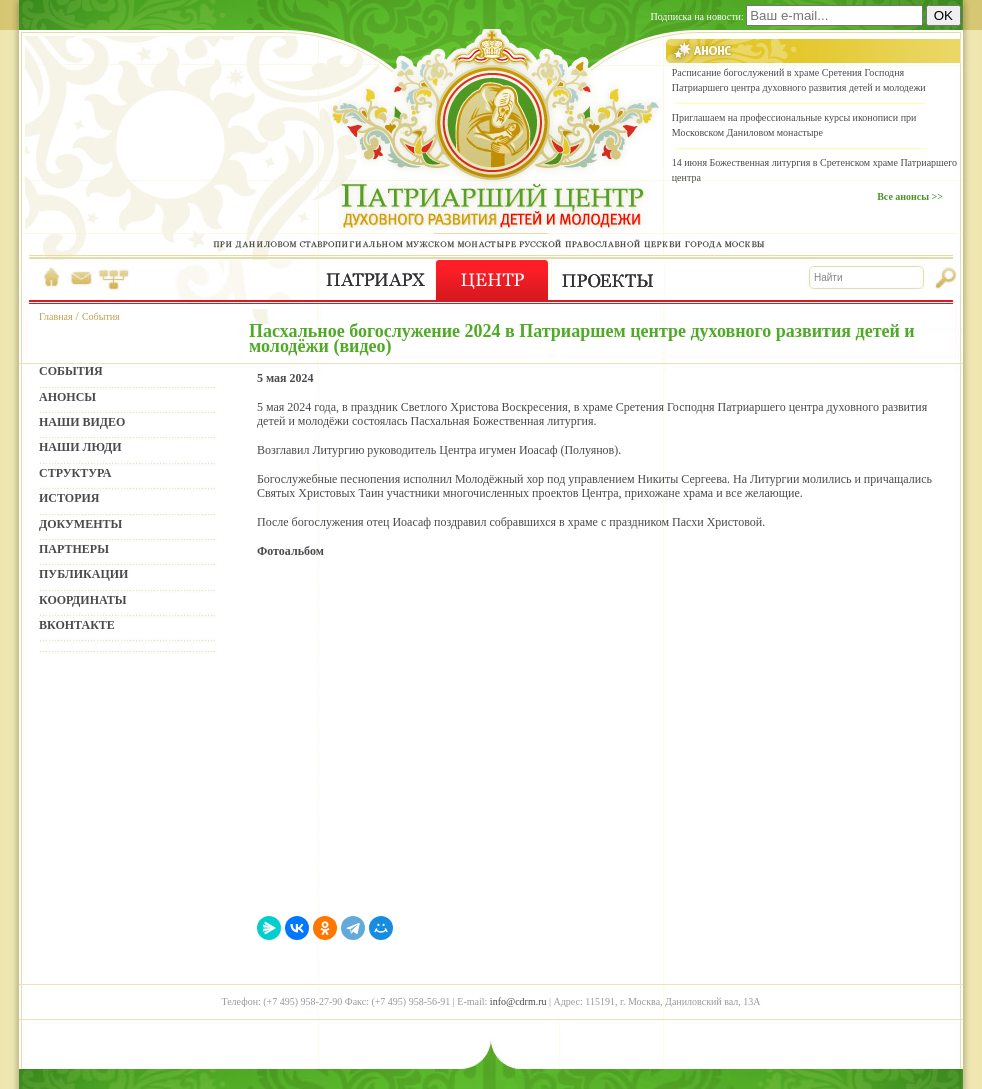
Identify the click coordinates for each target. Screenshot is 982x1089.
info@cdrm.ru (518, 1001)
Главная (56, 316)
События (101, 316)
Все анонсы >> (910, 196)
